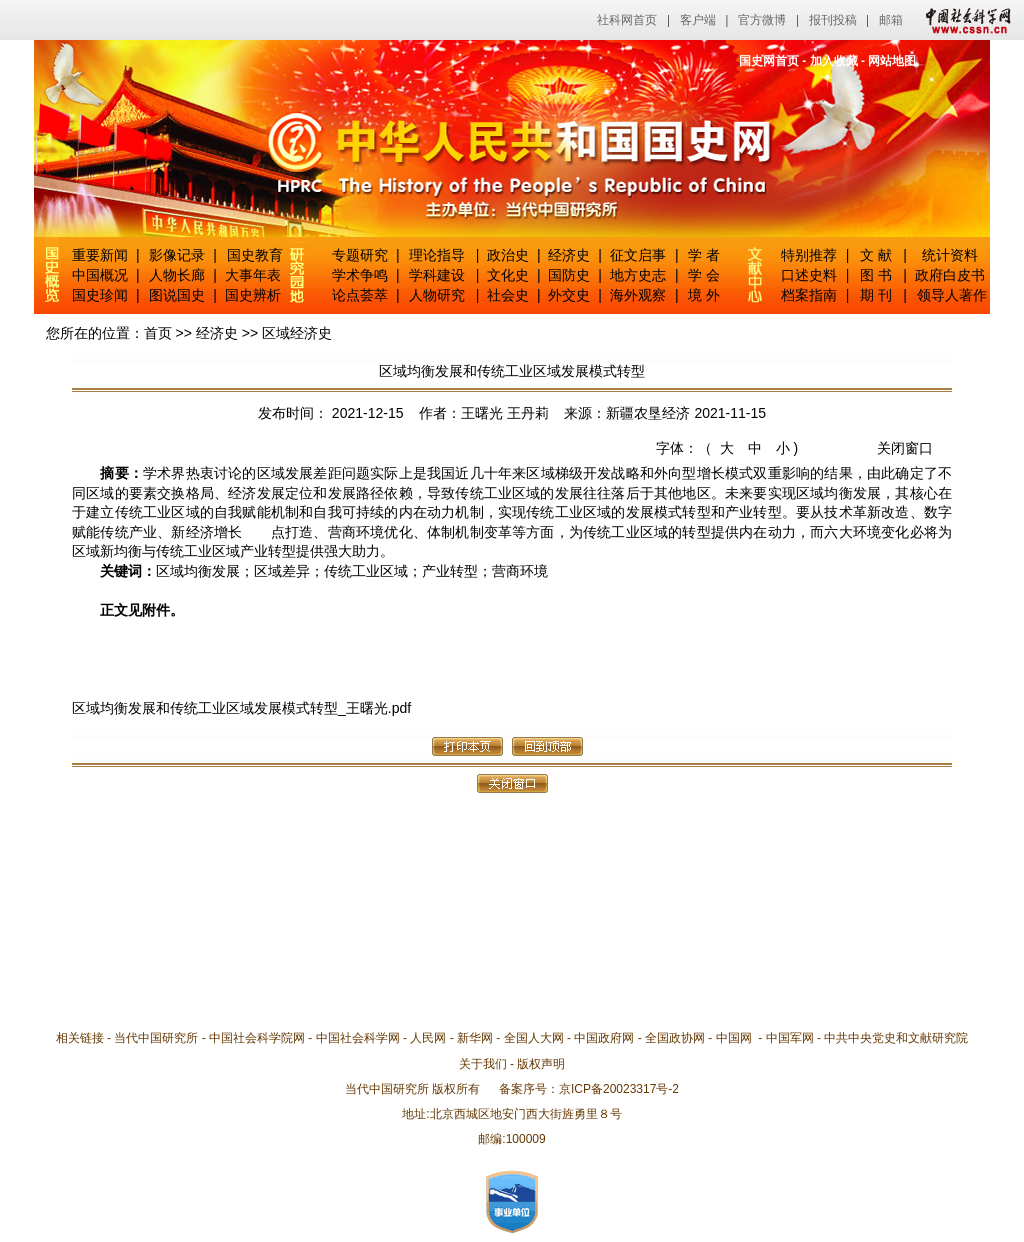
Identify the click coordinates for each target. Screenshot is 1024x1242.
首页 (158, 333)
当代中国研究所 (156, 1038)
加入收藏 (834, 61)
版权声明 (541, 1064)
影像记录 (177, 255)
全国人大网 (534, 1038)
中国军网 (790, 1038)
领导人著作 (950, 295)
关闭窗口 (905, 448)
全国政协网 (675, 1038)
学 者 (704, 255)
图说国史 (177, 295)
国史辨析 (253, 295)
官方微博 (762, 20)
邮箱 (891, 20)
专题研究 (360, 255)
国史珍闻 (100, 295)
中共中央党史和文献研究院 (896, 1038)
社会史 (508, 295)
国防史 (569, 275)
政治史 (508, 255)
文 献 (876, 255)
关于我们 (483, 1064)
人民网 (428, 1038)
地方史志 (638, 275)
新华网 (475, 1038)
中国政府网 (604, 1038)
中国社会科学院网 (257, 1038)
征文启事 (638, 255)
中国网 (734, 1038)
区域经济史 (297, 333)
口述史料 (809, 275)
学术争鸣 (360, 275)
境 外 (704, 295)
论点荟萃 (360, 295)
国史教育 (255, 255)
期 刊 (876, 295)
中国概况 (100, 275)
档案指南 (809, 295)
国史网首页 (769, 61)
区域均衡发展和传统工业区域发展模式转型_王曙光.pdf (241, 708)
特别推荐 (809, 255)
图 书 (876, 275)
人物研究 (437, 295)
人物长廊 (177, 275)
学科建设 (437, 275)
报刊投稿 (833, 20)
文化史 (508, 275)
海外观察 (638, 295)
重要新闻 (100, 255)
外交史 (569, 295)
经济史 (569, 255)
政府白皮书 (950, 275)
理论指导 (437, 255)
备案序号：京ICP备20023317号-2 (589, 1089)
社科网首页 (627, 20)
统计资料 (950, 255)
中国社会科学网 (964, 20)
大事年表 (253, 275)
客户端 (698, 20)
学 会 (704, 275)
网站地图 (892, 61)
